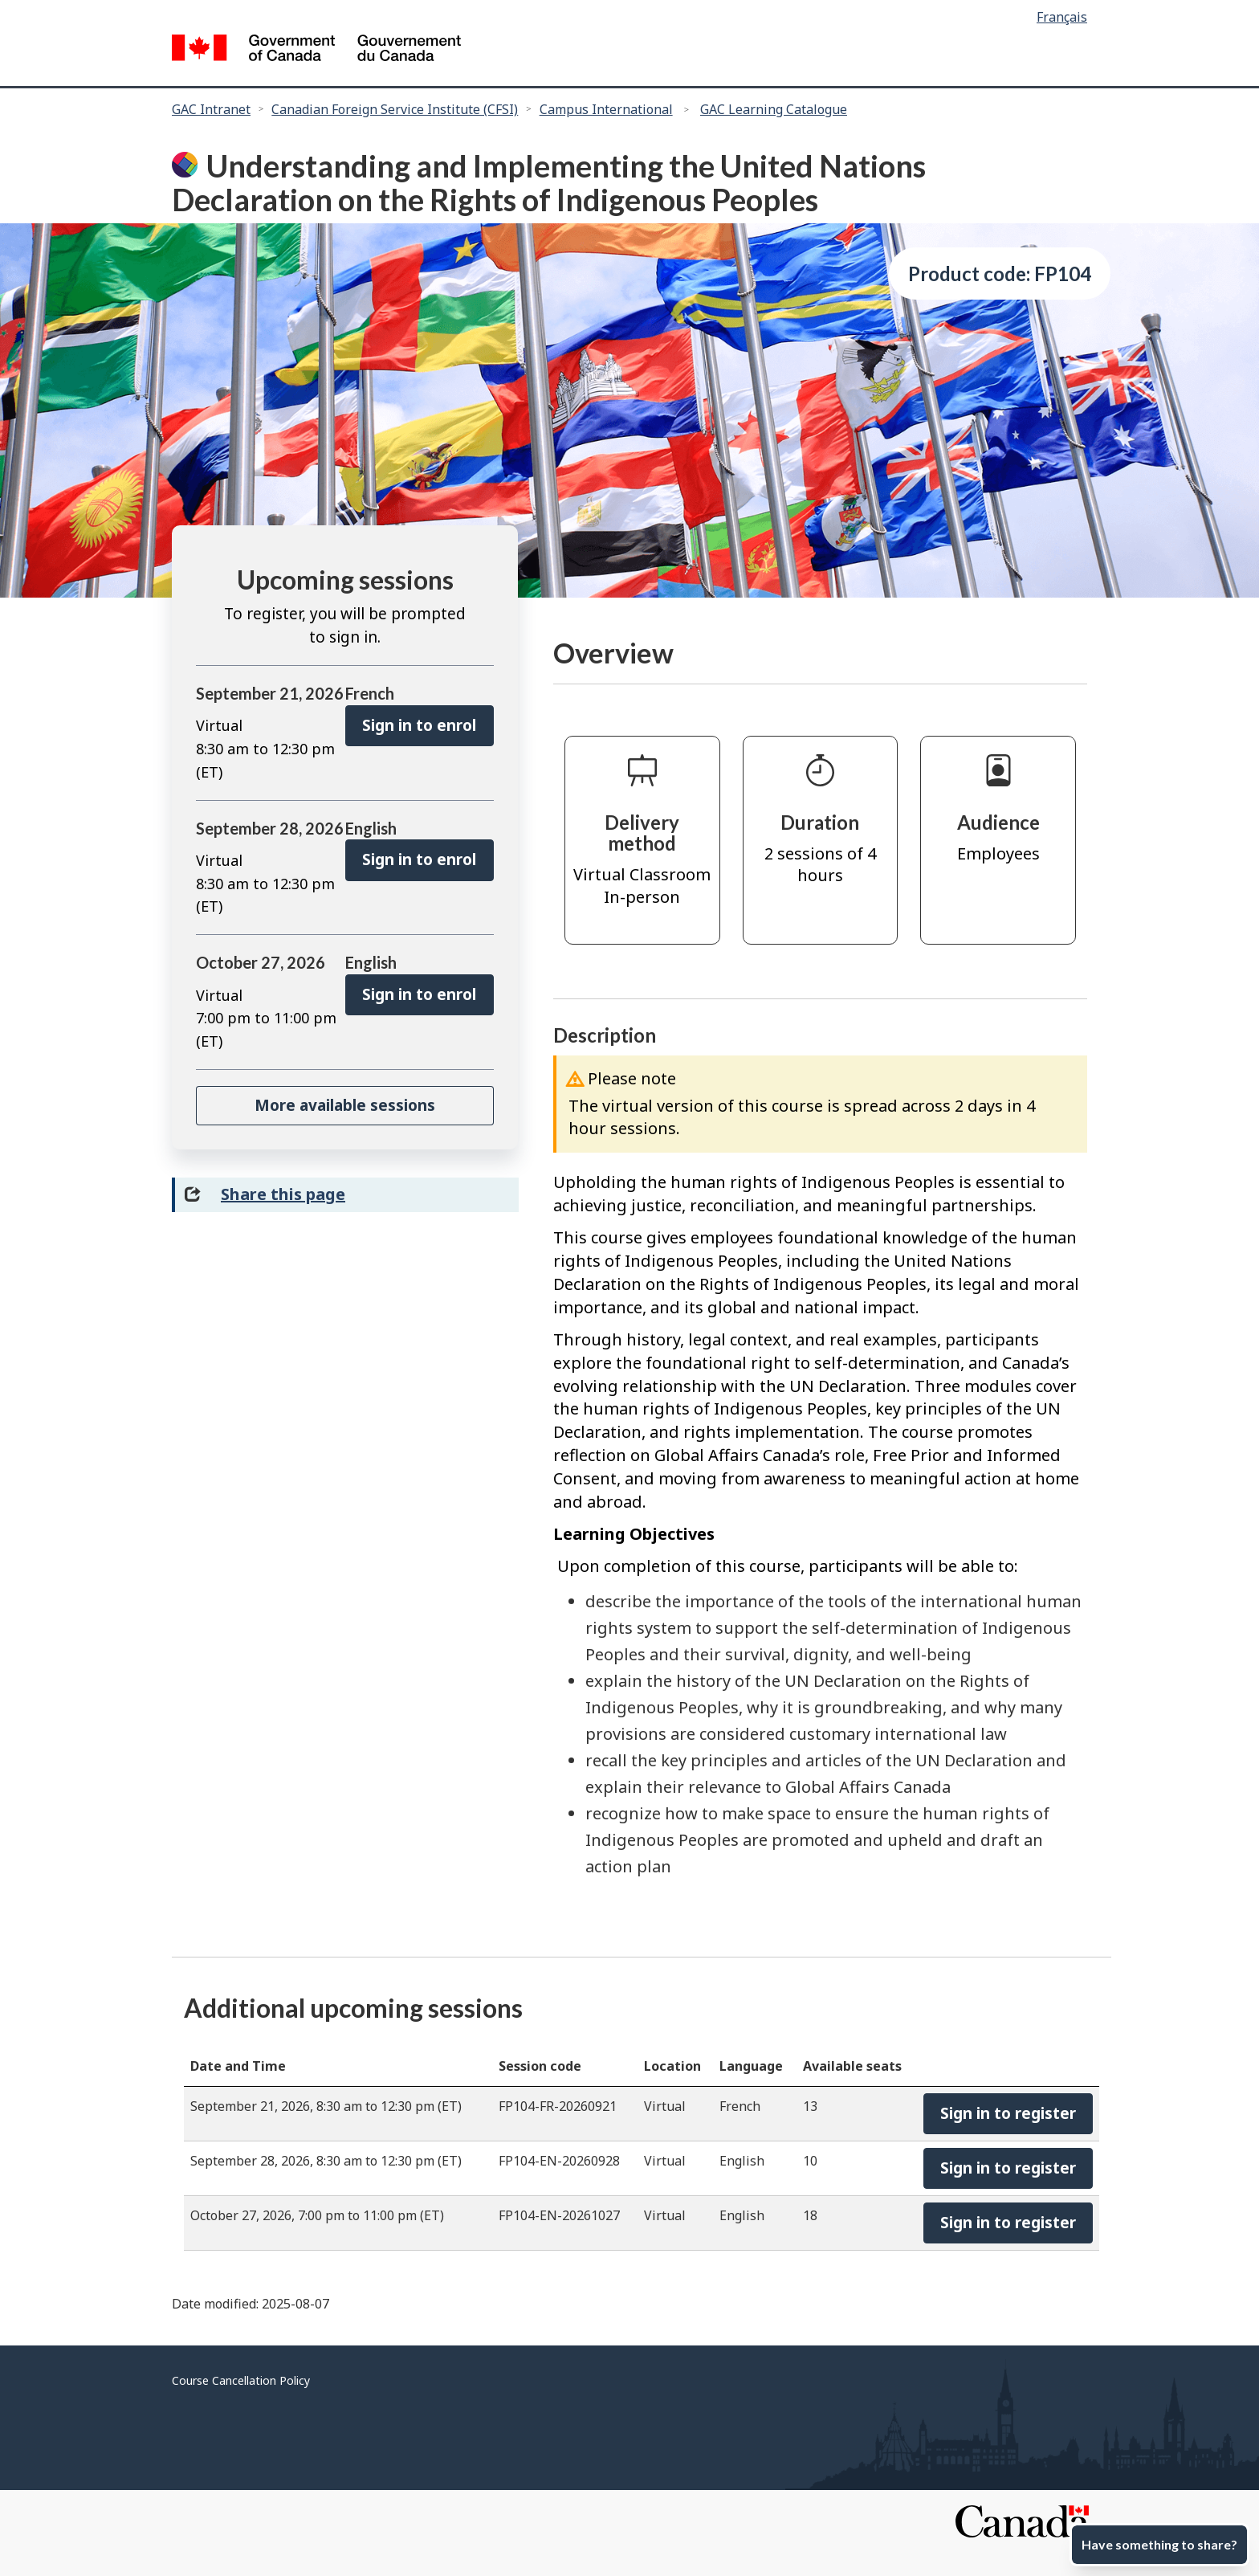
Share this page (283, 1194)
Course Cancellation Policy (241, 2380)
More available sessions (345, 1105)
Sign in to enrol (419, 725)
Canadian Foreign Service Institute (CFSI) (394, 109)
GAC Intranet (211, 109)
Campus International (606, 109)
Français (1062, 17)
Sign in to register (1008, 2113)
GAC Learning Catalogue (773, 109)
